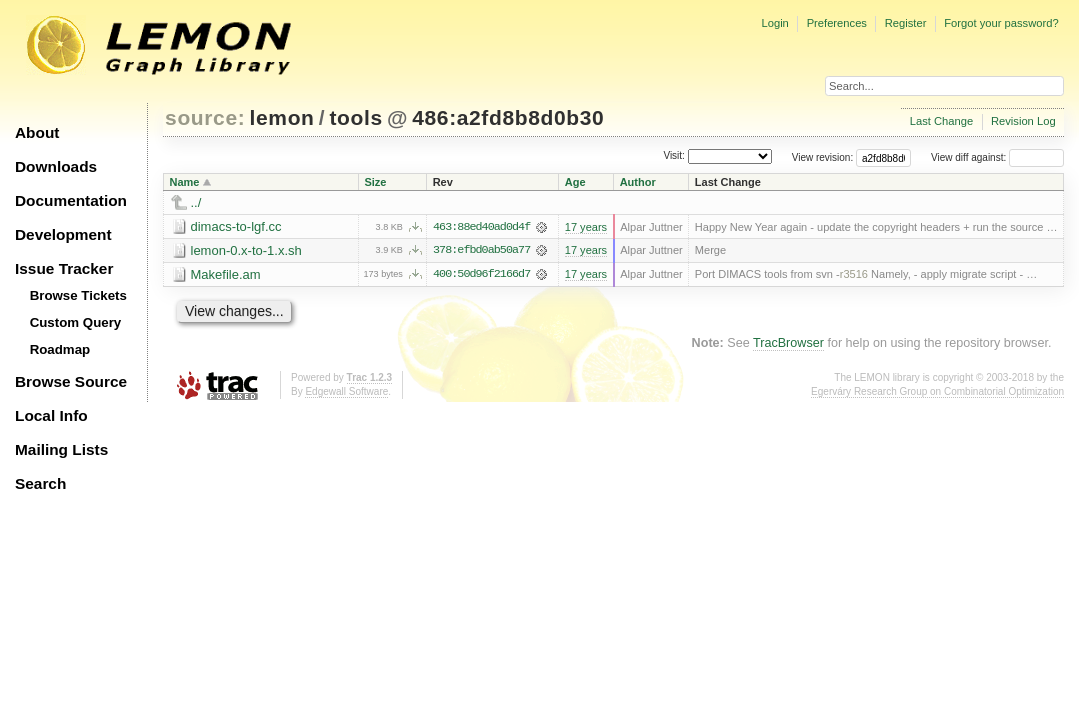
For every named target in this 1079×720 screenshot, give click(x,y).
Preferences (837, 23)
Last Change (941, 121)
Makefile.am (226, 274)
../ (196, 202)
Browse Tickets (78, 295)
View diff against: (997, 157)
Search (40, 483)
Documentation (71, 200)
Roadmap (60, 349)
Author (638, 182)
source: (205, 117)
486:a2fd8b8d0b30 (508, 117)
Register (906, 23)
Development (63, 234)
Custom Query (76, 322)
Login (774, 23)
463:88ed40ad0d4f (481, 227)
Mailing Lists (61, 449)
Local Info (51, 415)
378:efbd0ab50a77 (481, 251)
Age (575, 182)
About (37, 132)
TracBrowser (788, 344)
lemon (282, 117)
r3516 (854, 275)
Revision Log (1023, 121)
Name (185, 182)
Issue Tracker (64, 268)
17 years (586, 227)
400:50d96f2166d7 (481, 275)
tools (355, 117)
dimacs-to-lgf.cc (236, 226)
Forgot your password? (1001, 23)
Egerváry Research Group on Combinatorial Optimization (937, 391)
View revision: (823, 157)
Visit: (674, 156)
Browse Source (71, 381)
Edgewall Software (346, 391)
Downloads (56, 166)
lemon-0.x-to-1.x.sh (246, 250)
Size (375, 182)
